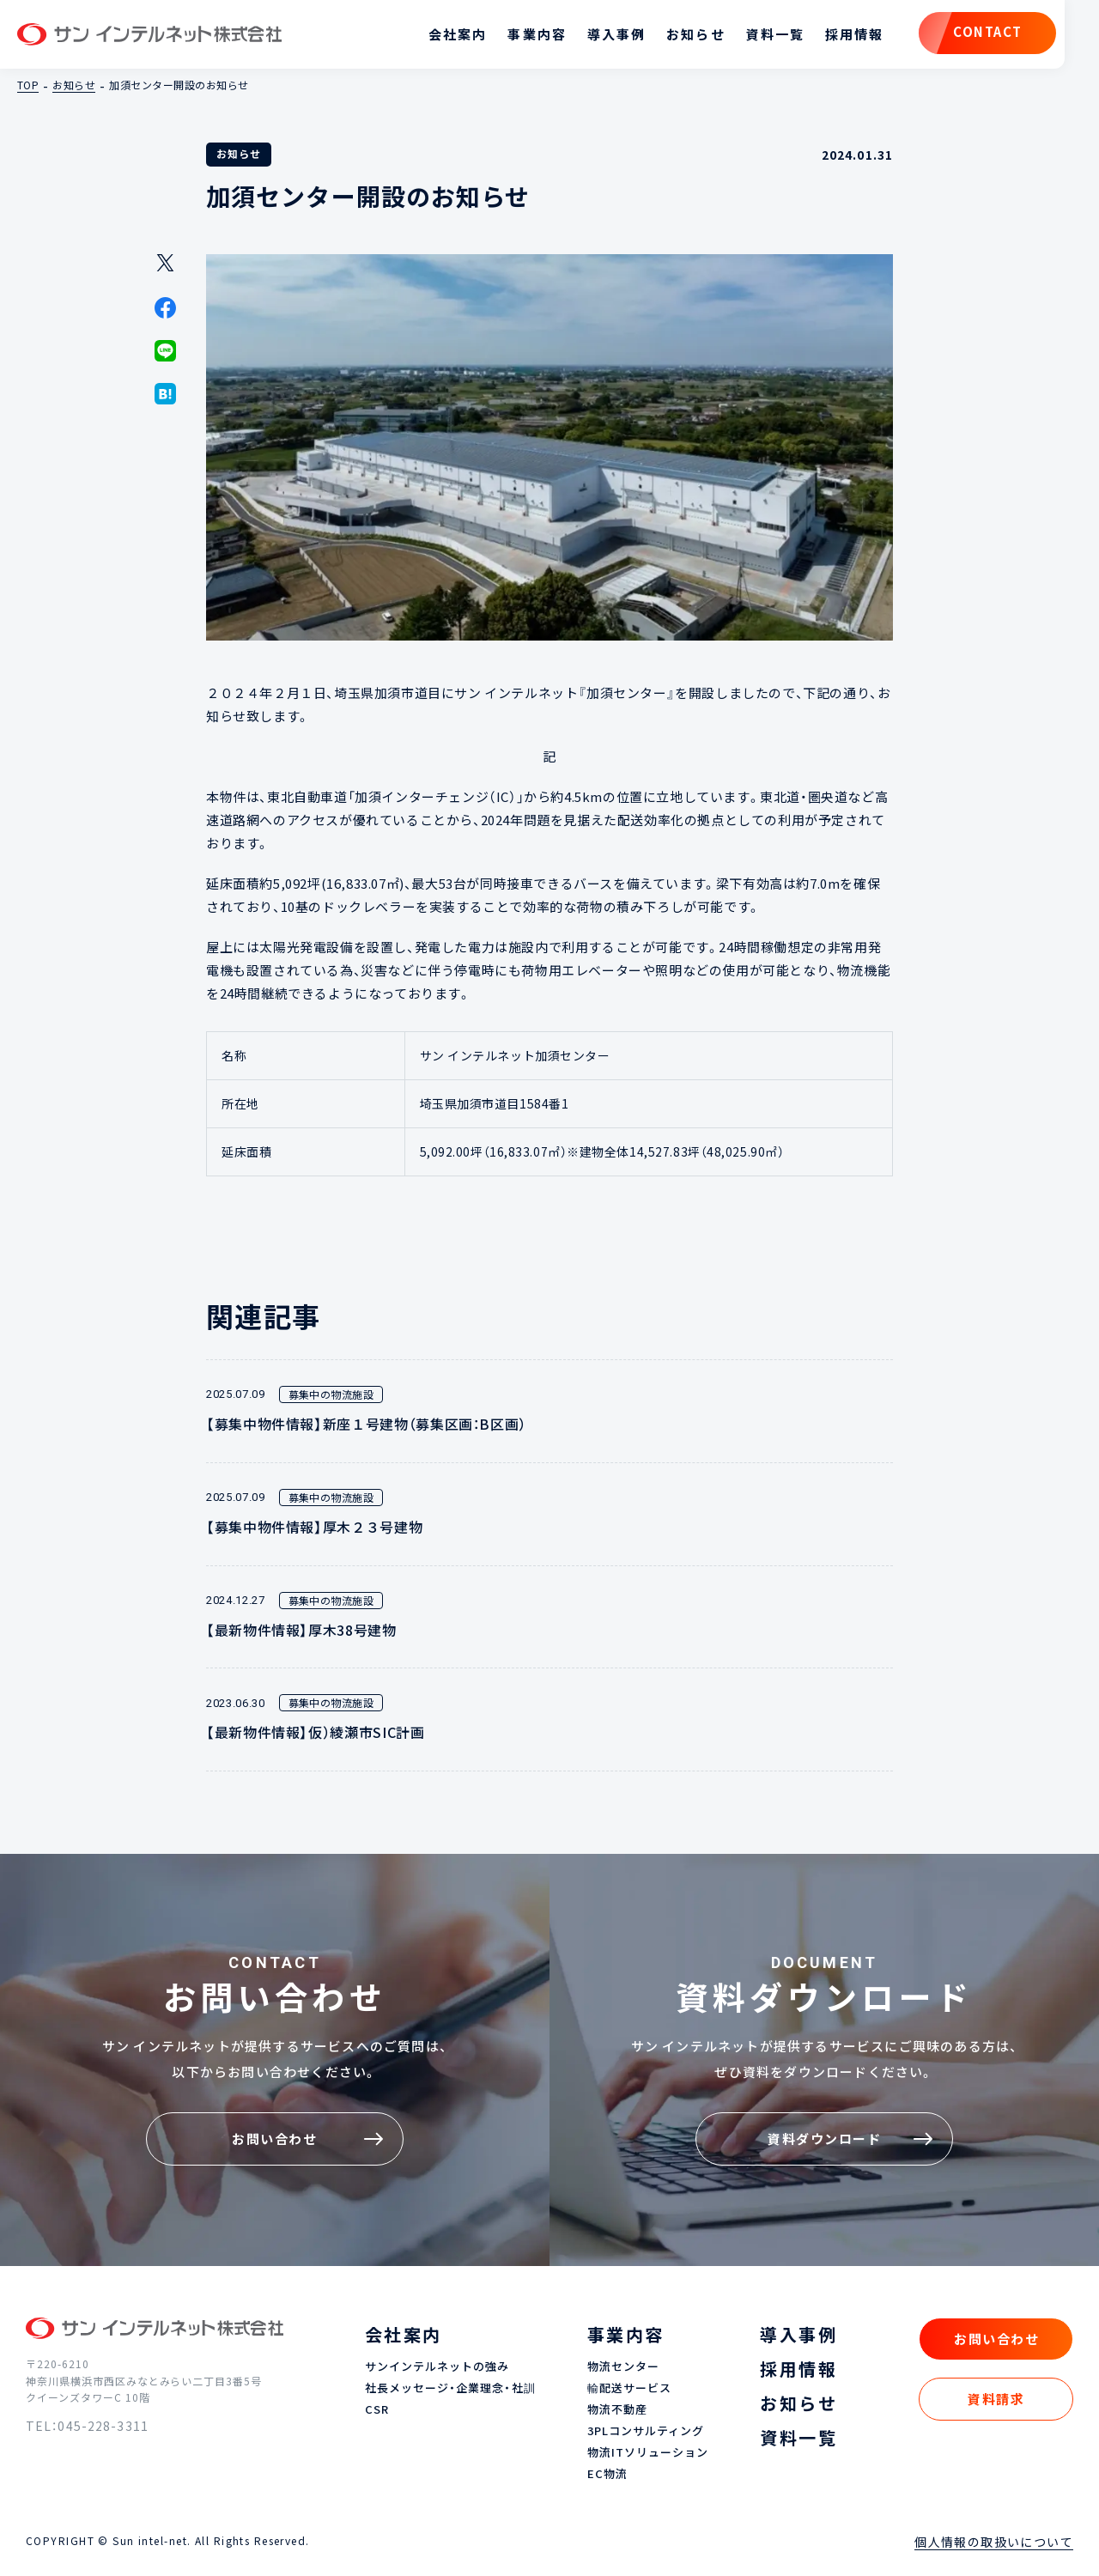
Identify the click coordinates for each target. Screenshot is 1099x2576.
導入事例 (616, 34)
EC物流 (607, 2474)
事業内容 (536, 34)
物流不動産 (617, 2409)
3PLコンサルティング (645, 2431)
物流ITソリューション (647, 2452)
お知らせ (695, 34)
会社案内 (457, 34)
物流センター (623, 2366)
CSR (377, 2409)
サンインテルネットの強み (437, 2366)
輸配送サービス (629, 2388)
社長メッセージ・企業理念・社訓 (450, 2388)
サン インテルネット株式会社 (149, 34)
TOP (28, 85)
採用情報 (854, 34)
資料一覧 (775, 34)
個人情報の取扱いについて (993, 2541)
